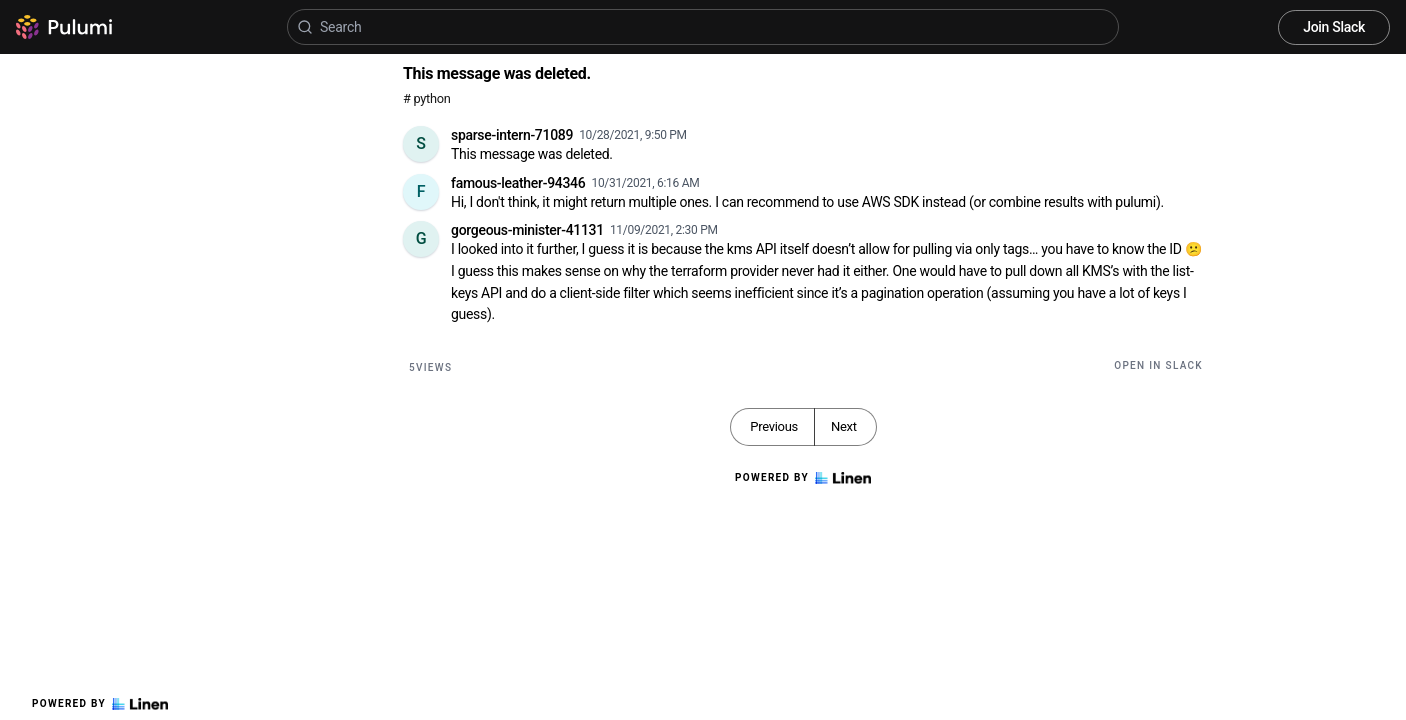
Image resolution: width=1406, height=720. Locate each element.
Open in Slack (1158, 365)
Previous (774, 426)
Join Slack (1334, 27)
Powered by (100, 704)
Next (844, 426)
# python (426, 98)
